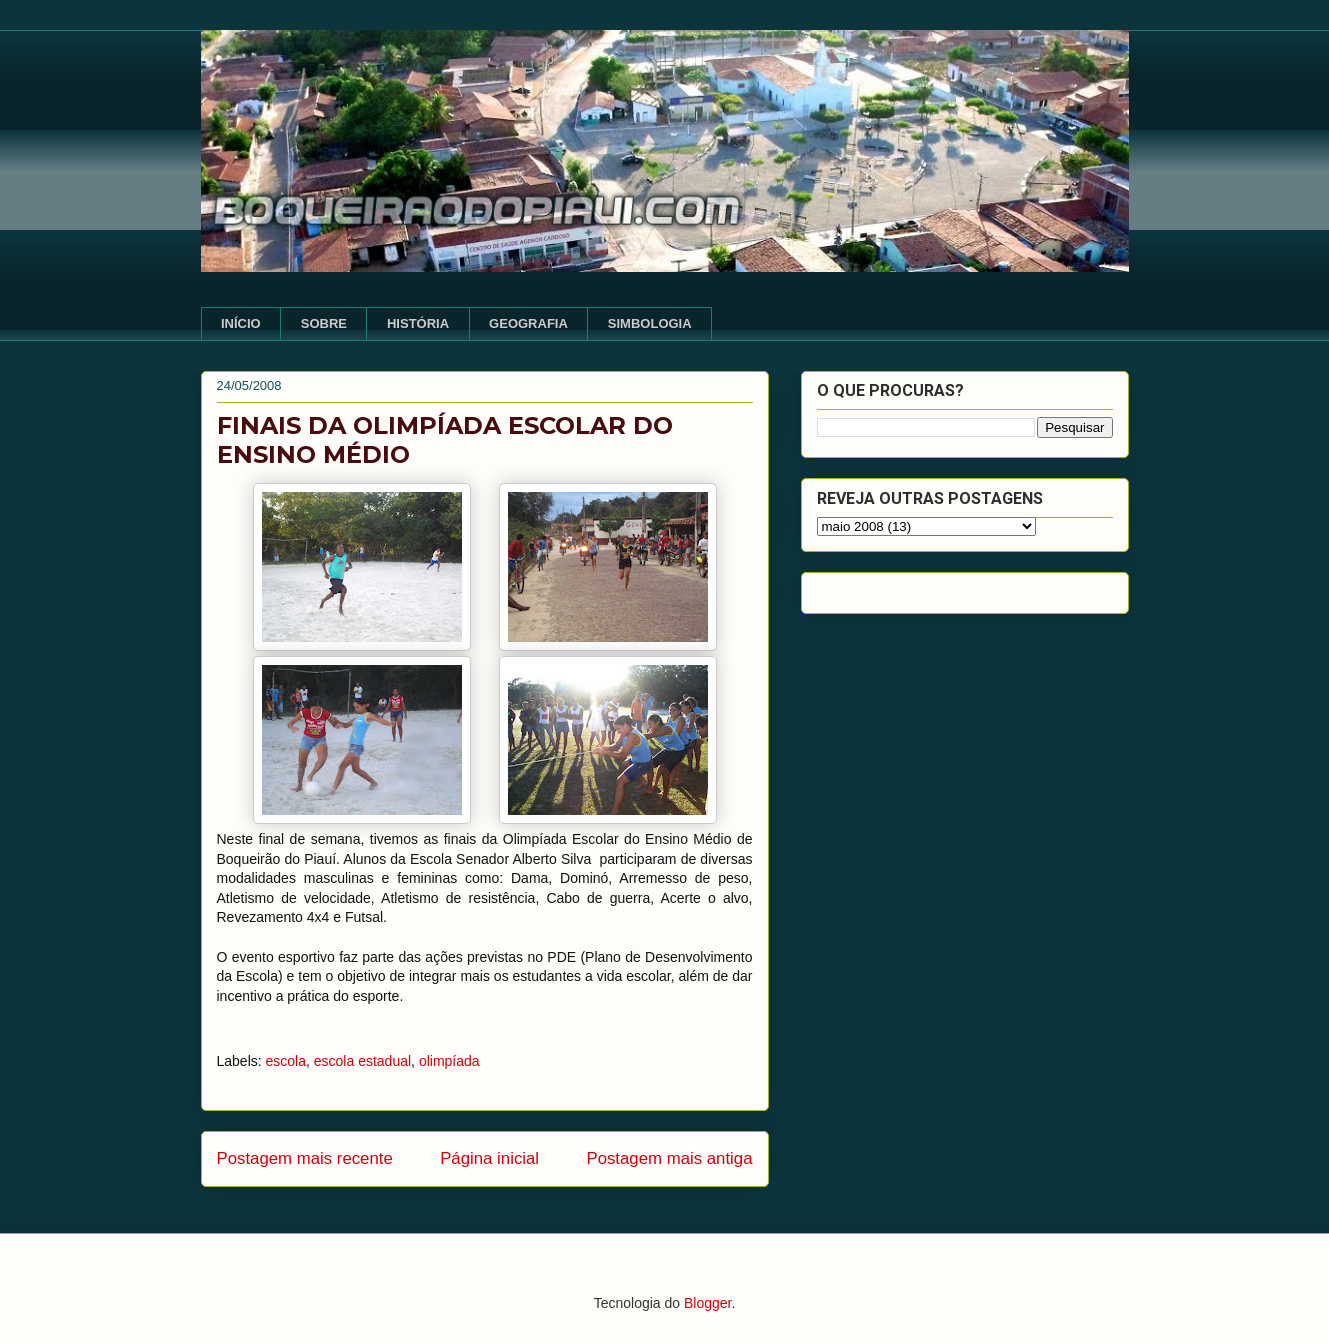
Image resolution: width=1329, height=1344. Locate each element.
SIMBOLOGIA (650, 323)
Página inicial (489, 1158)
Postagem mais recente (305, 1158)
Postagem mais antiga (669, 1158)
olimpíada (449, 1061)
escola (286, 1061)
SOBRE (324, 323)
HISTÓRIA (418, 323)
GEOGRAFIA (528, 323)
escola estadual (362, 1061)
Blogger (707, 1303)
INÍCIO (241, 323)
